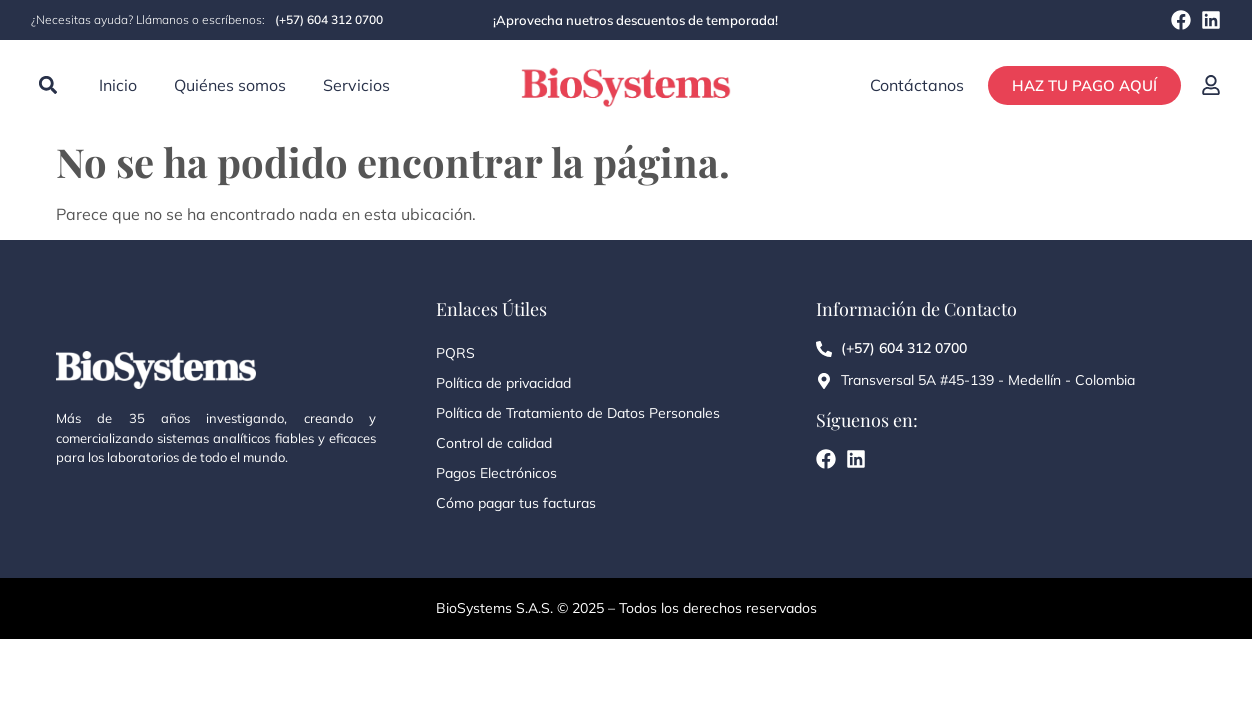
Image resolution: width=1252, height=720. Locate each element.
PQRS (455, 353)
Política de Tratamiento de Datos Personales (578, 413)
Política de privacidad (503, 383)
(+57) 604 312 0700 (329, 19)
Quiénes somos (230, 85)
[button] (47, 85)
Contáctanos (917, 85)
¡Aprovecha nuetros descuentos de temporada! (635, 20)
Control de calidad (494, 443)
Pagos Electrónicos (496, 473)
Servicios (356, 85)
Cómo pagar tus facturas (516, 503)
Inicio (118, 85)
